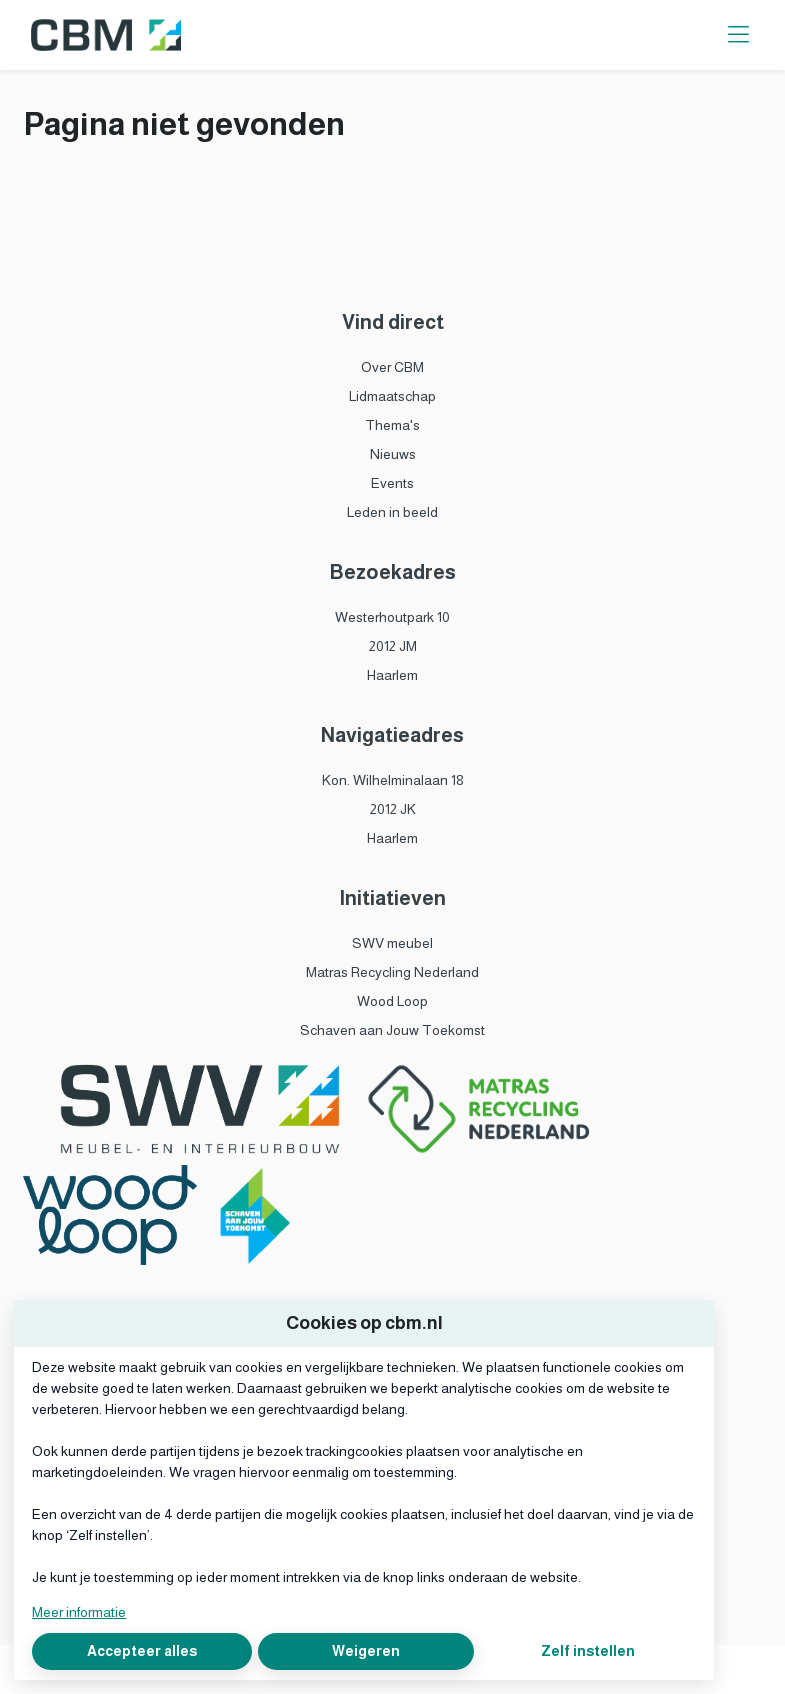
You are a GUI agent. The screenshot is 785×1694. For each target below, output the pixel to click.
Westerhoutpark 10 (392, 617)
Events (392, 483)
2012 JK (393, 809)
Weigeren (366, 1651)
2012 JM (393, 646)
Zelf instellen (588, 1651)
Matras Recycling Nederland (392, 972)
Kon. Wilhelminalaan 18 (393, 780)
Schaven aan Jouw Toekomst (392, 1030)
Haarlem (392, 675)
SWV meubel (392, 943)
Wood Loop (392, 1001)
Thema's (392, 425)
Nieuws (393, 454)
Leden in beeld (392, 512)
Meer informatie (79, 1612)
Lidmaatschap (392, 396)
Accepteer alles (142, 1651)
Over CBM (392, 367)
